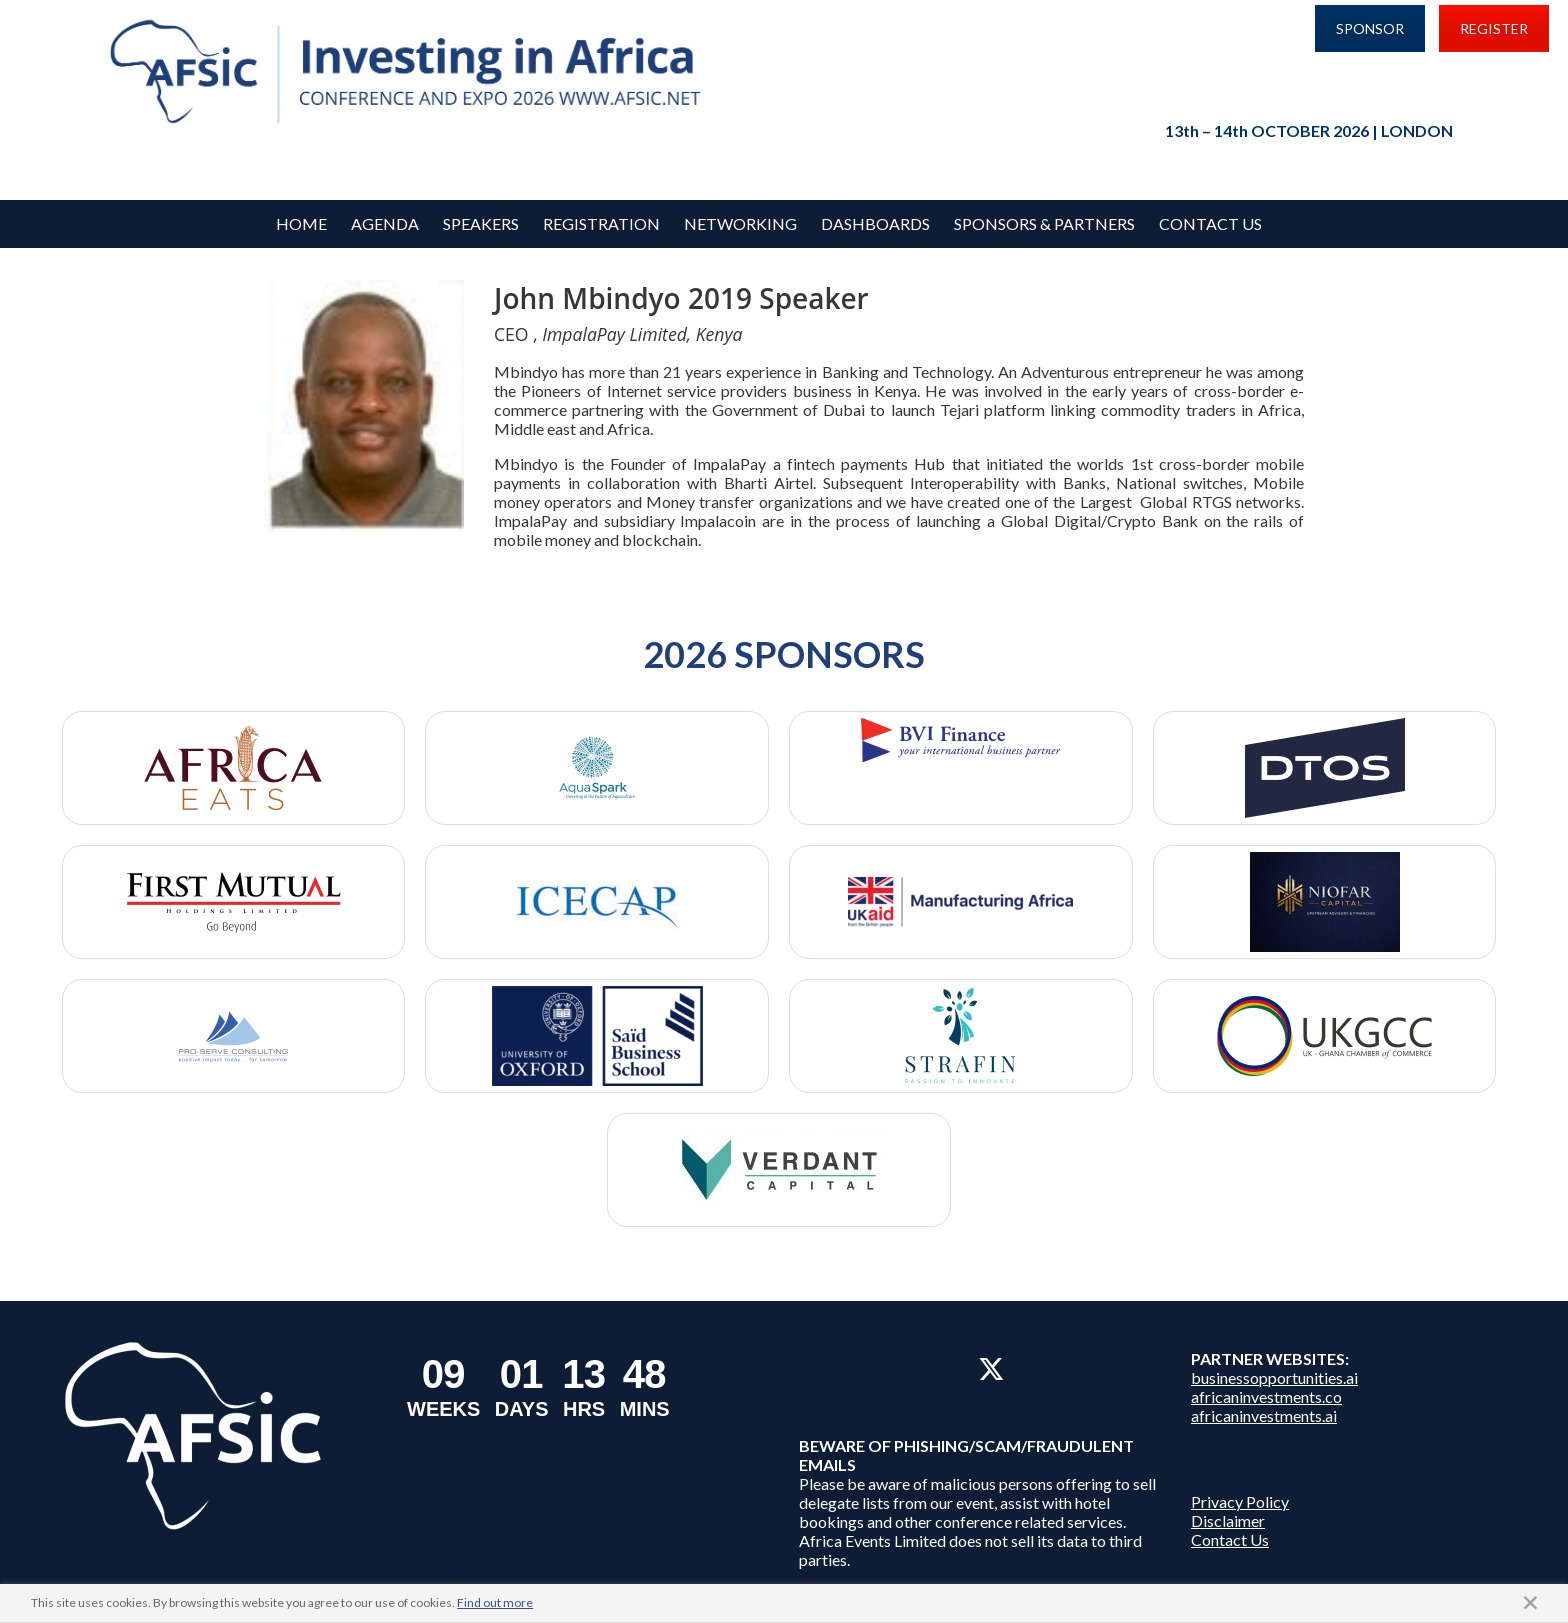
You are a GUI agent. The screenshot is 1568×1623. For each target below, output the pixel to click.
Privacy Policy (1240, 1501)
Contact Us (1210, 223)
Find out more (495, 1602)
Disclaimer (1228, 1520)
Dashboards (875, 223)
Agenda (385, 223)
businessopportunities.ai (1274, 1377)
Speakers (481, 223)
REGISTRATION (601, 223)
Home (301, 223)
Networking (740, 223)
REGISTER (1494, 28)
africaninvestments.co (1266, 1396)
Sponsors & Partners (1044, 223)
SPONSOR (1370, 28)
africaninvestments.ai (1264, 1415)
